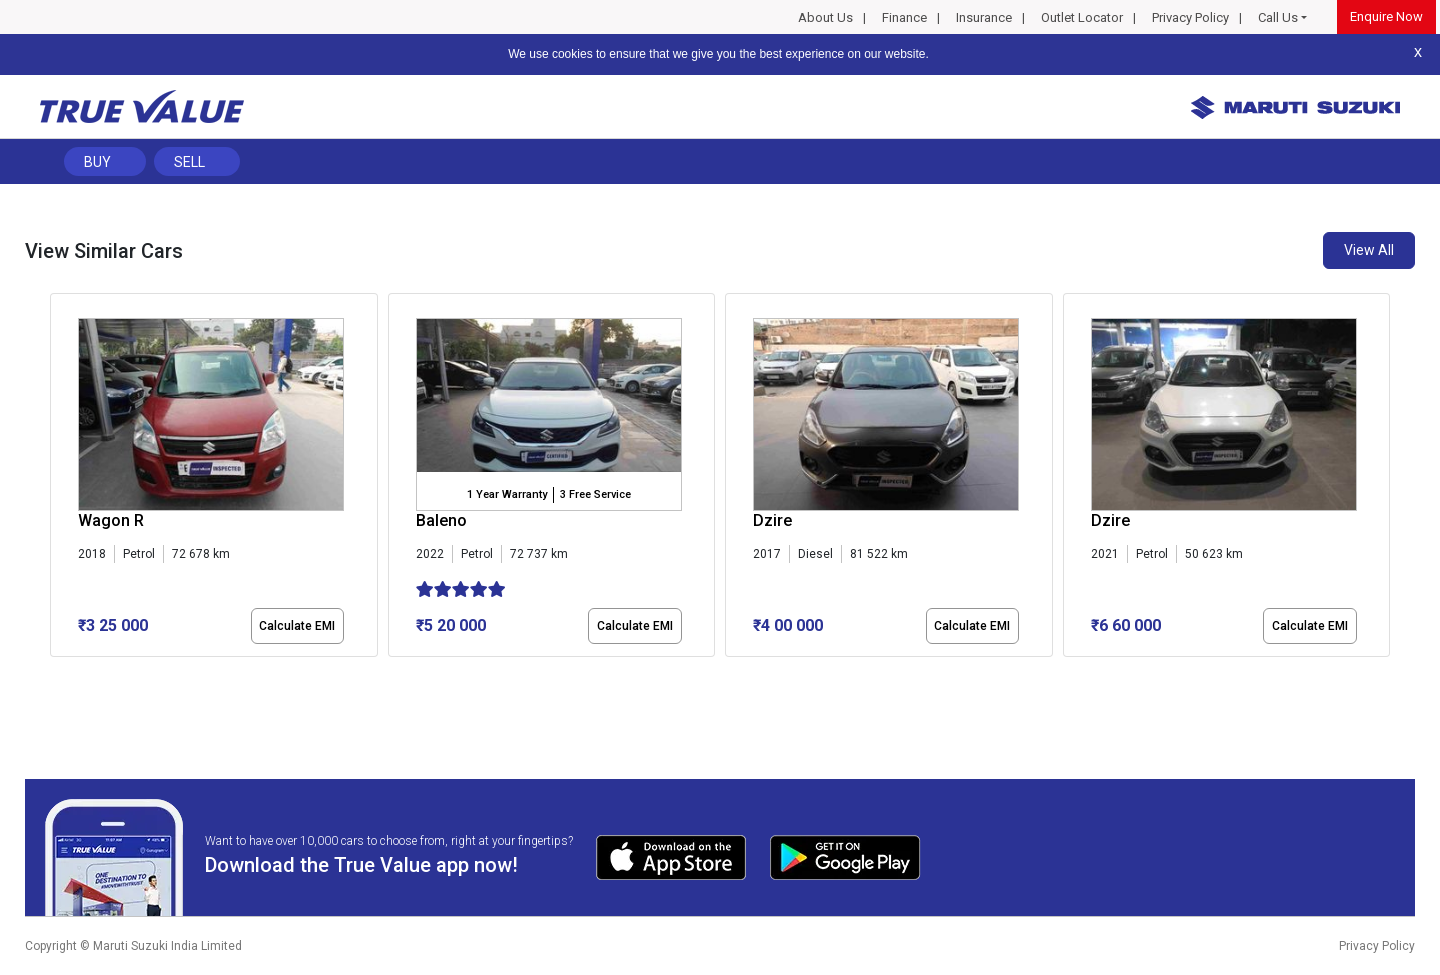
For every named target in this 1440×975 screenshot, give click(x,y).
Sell (189, 162)
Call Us (1278, 17)
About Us (825, 17)
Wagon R (111, 520)
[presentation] (60, 479)
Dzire (772, 520)
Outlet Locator (1082, 17)
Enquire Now (1386, 16)
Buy (97, 162)
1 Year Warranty (507, 494)
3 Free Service (595, 494)
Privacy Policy (1190, 17)
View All (1369, 250)
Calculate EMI (297, 626)
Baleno (441, 520)
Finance (904, 17)
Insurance (984, 17)
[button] (56, 674)
